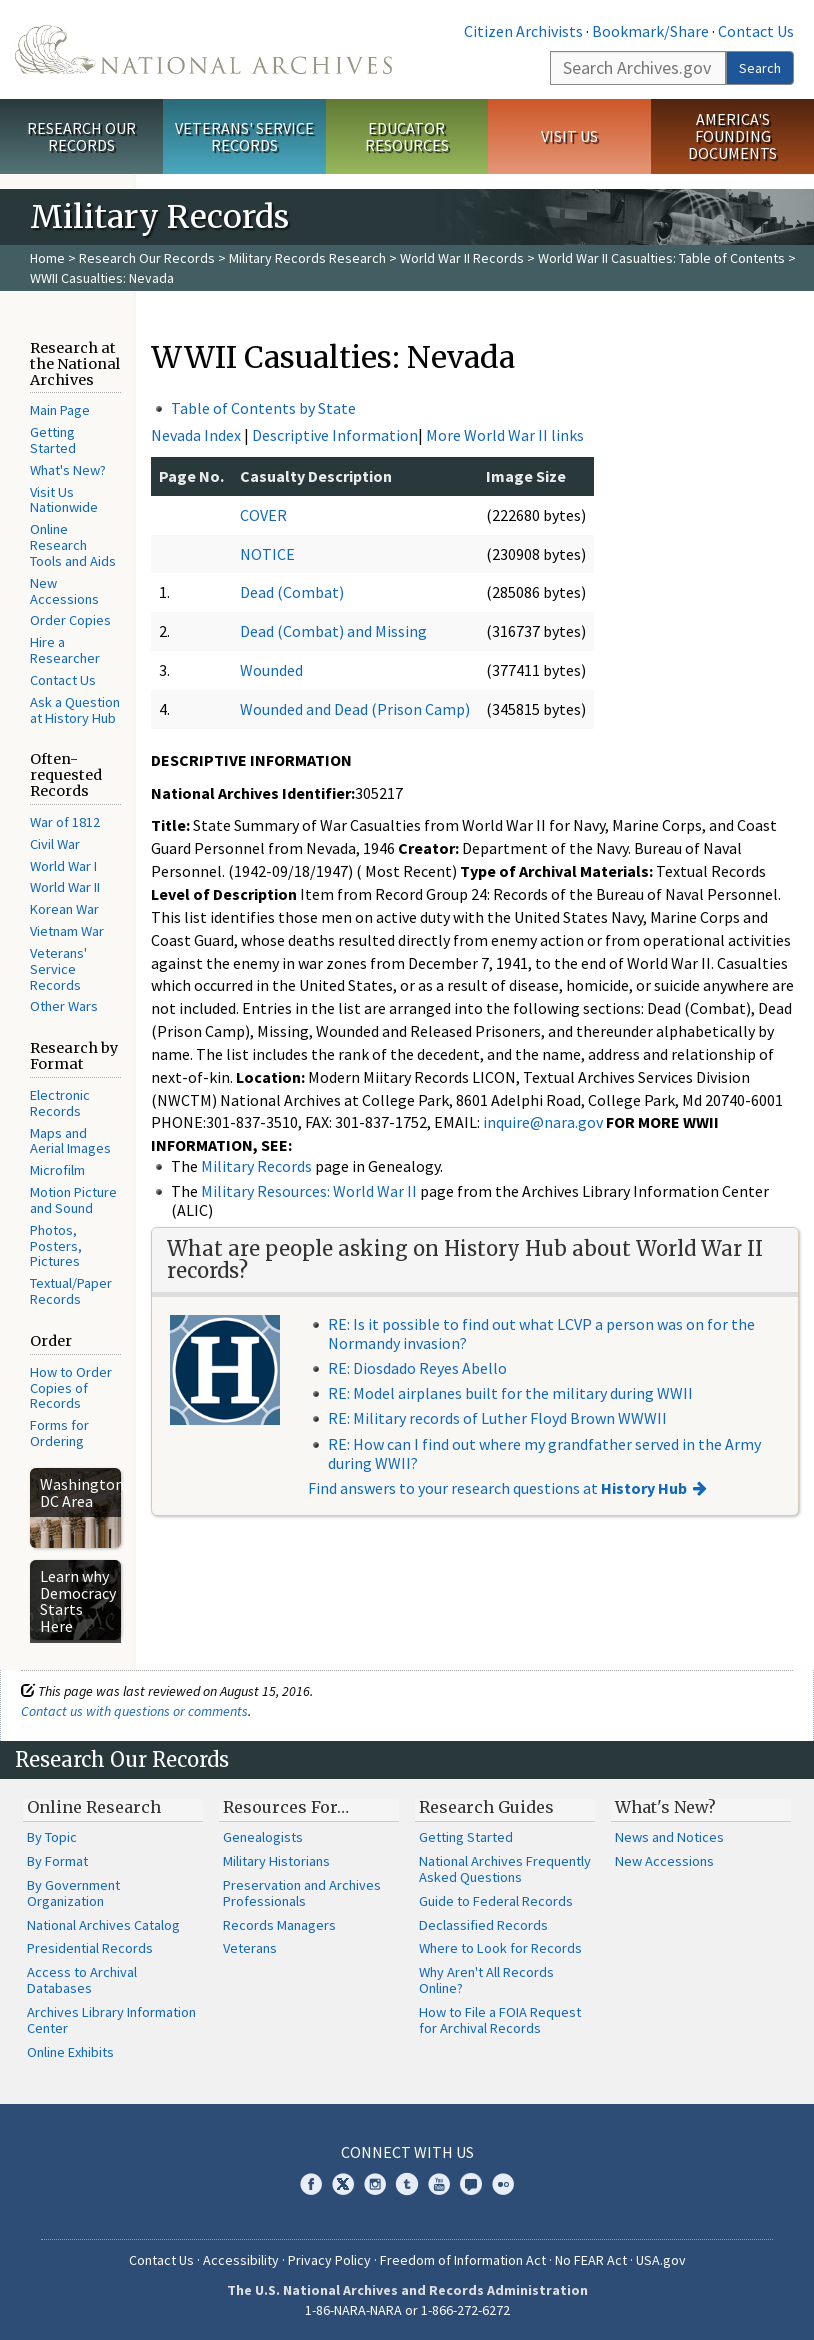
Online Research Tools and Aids (73, 545)
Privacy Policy (329, 2260)
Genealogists (263, 1837)
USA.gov (661, 2260)
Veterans (250, 1948)
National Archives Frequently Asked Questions (505, 1869)
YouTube (439, 2184)
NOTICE (267, 554)
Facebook (311, 2184)
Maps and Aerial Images (70, 1141)
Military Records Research (307, 258)
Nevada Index (196, 435)
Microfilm (57, 1170)
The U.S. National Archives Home (203, 49)
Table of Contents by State (263, 408)
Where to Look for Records (500, 1948)
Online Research (94, 1807)
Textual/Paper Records (71, 1291)
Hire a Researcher (65, 650)
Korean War (64, 909)
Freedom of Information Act (463, 2260)
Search (760, 68)
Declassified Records (483, 1925)
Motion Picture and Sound (73, 1200)
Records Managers (279, 1925)
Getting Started (53, 440)
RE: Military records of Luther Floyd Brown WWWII (497, 1418)
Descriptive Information (335, 435)
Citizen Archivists (523, 31)
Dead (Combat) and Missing (333, 631)
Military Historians (276, 1861)
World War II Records (462, 258)
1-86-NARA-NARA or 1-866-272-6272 (407, 2310)
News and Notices (669, 1837)
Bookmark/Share (650, 31)
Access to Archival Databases (82, 1980)
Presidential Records (90, 1948)
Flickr (503, 2184)
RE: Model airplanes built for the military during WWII (510, 1393)
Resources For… (286, 1807)
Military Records (256, 1166)
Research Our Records (81, 136)
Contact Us (756, 31)
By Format (57, 1861)
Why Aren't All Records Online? (486, 1980)
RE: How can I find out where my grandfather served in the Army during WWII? (544, 1453)
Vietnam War (67, 931)
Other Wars (64, 1006)
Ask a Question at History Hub (75, 710)
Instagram (375, 2184)
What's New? (68, 470)
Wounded (271, 670)
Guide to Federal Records (496, 1901)
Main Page (60, 410)
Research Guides (486, 1807)
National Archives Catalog (103, 1925)
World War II (65, 887)
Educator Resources (407, 136)
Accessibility (241, 2260)
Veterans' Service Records (244, 136)
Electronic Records (60, 1103)
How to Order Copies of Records (71, 1388)
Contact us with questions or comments (134, 1711)
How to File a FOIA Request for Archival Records (500, 2020)
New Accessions (64, 591)
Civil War (55, 844)
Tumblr (407, 2184)
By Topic (52, 1837)
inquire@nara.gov (543, 1122)
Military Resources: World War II (309, 1191)
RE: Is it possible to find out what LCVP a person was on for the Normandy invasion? (541, 1333)
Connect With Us (407, 2152)
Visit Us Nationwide (64, 500)
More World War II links (505, 435)
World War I (63, 866)
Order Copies (70, 620)
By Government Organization (73, 1893)
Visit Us (569, 136)
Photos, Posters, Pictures (56, 1246)
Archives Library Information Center (111, 2020)
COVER (263, 515)
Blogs (471, 2184)
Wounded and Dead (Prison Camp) (355, 709)
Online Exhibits (70, 2052)
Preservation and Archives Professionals (302, 1893)
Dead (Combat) (292, 592)
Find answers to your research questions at (497, 1488)
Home (47, 258)
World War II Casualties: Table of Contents (661, 258)
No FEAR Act (591, 2260)
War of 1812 (65, 822)
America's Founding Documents (732, 136)
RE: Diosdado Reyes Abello (417, 1368)
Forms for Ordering (59, 1433)
